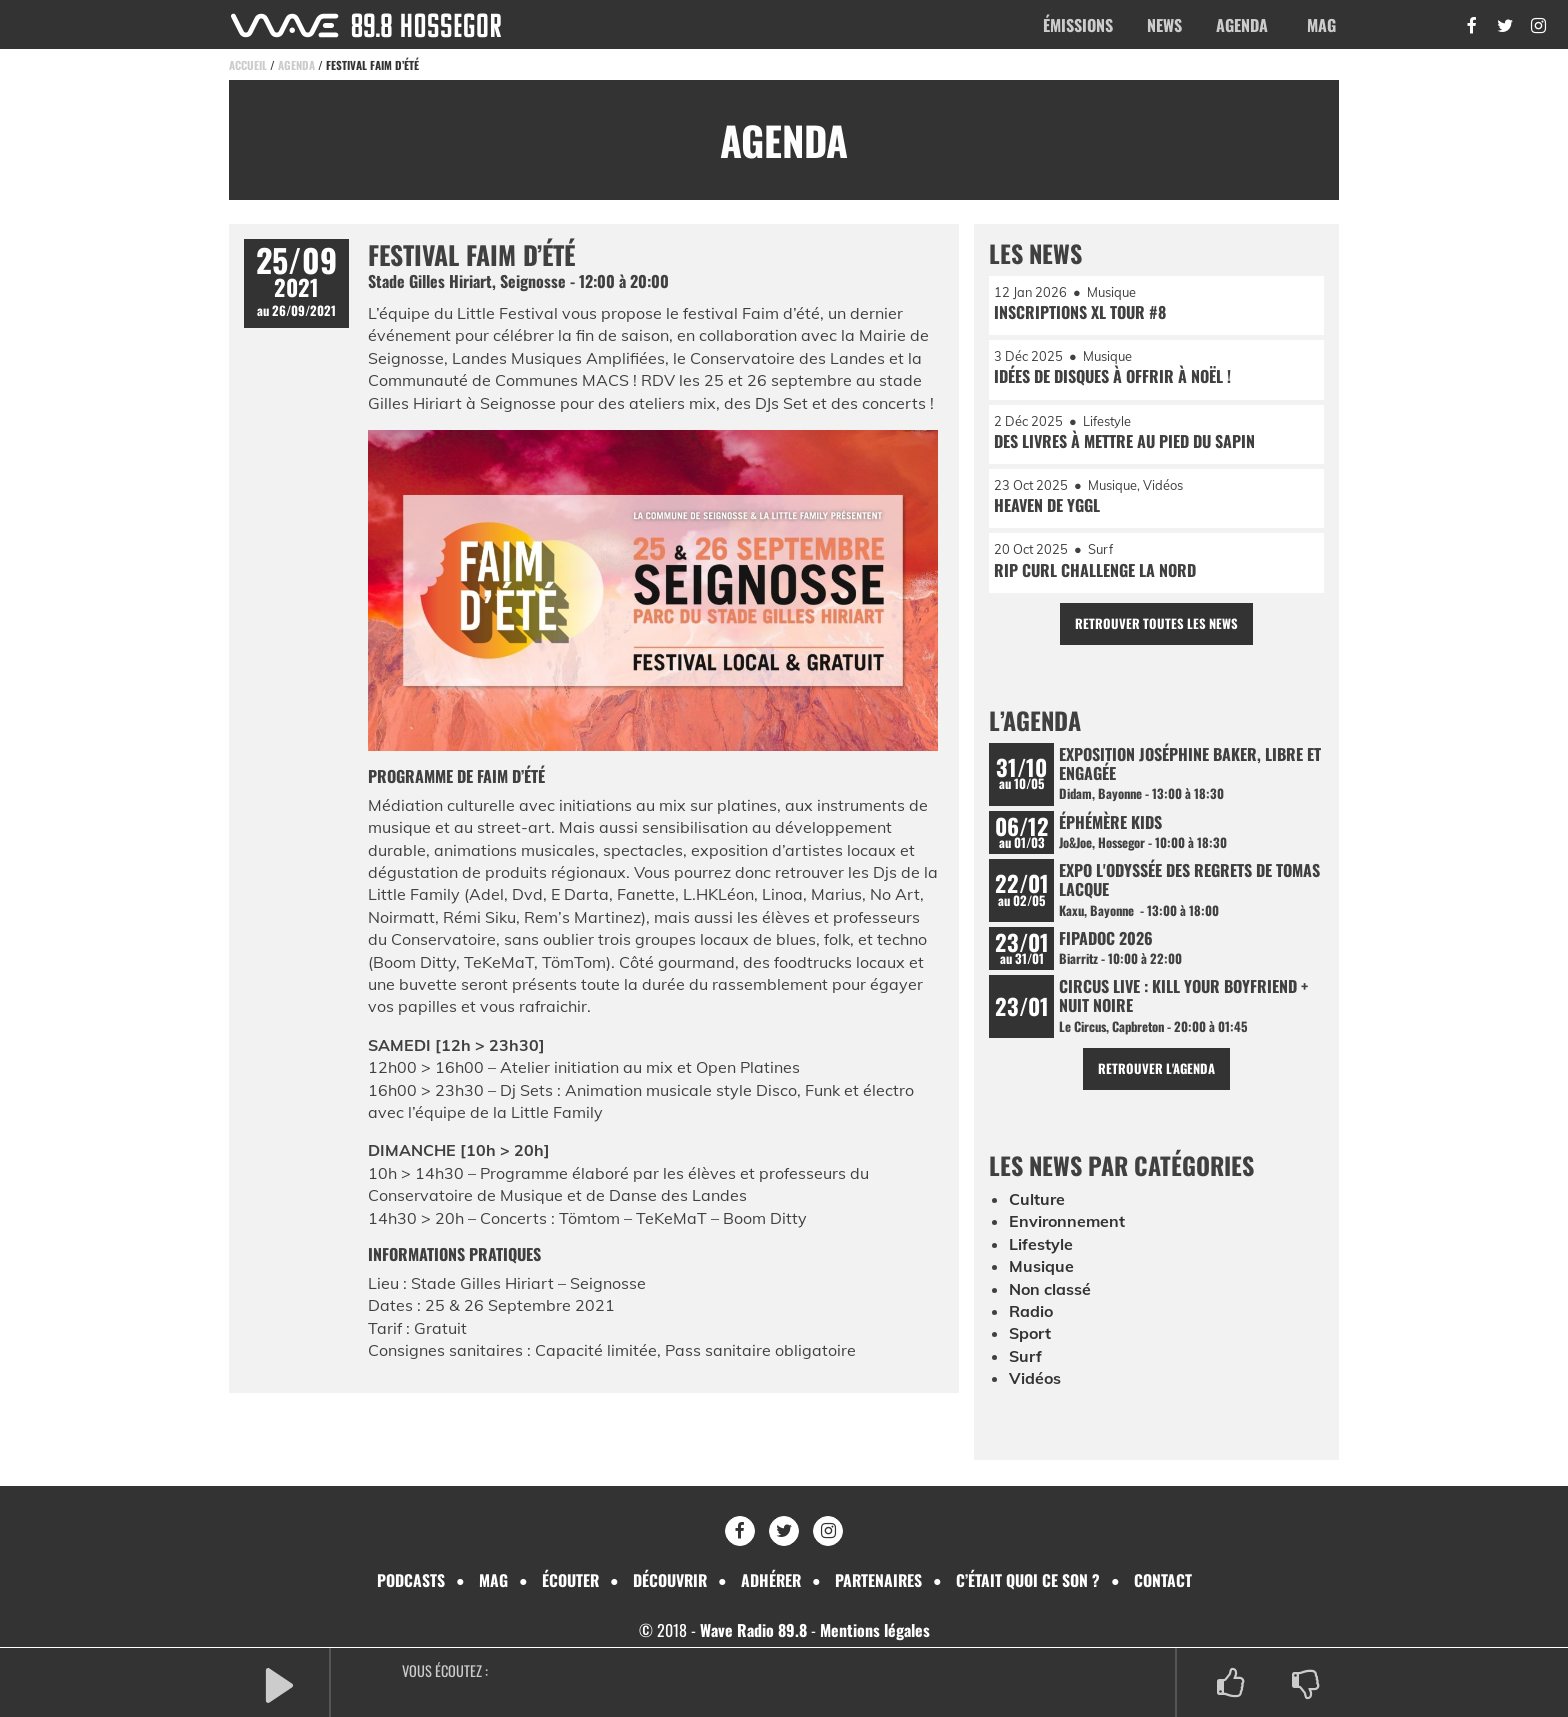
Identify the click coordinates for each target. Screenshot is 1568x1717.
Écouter (567, 1580)
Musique (1041, 1268)
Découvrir (668, 1580)
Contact (1166, 1580)
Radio (1031, 1312)
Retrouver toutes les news (1156, 624)
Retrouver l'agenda (1156, 1069)
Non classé (1050, 1290)
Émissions (1078, 25)
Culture (1037, 1201)
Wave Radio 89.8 (753, 1631)
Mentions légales (875, 1631)
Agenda (1242, 25)
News (1164, 25)
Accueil (248, 65)
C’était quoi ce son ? (1031, 1580)
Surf (1025, 1357)
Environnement (1067, 1223)
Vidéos (1035, 1380)
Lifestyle (1041, 1245)
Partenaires (880, 1580)
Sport (1030, 1335)
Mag (1321, 25)
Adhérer (771, 1580)
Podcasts (407, 1580)
